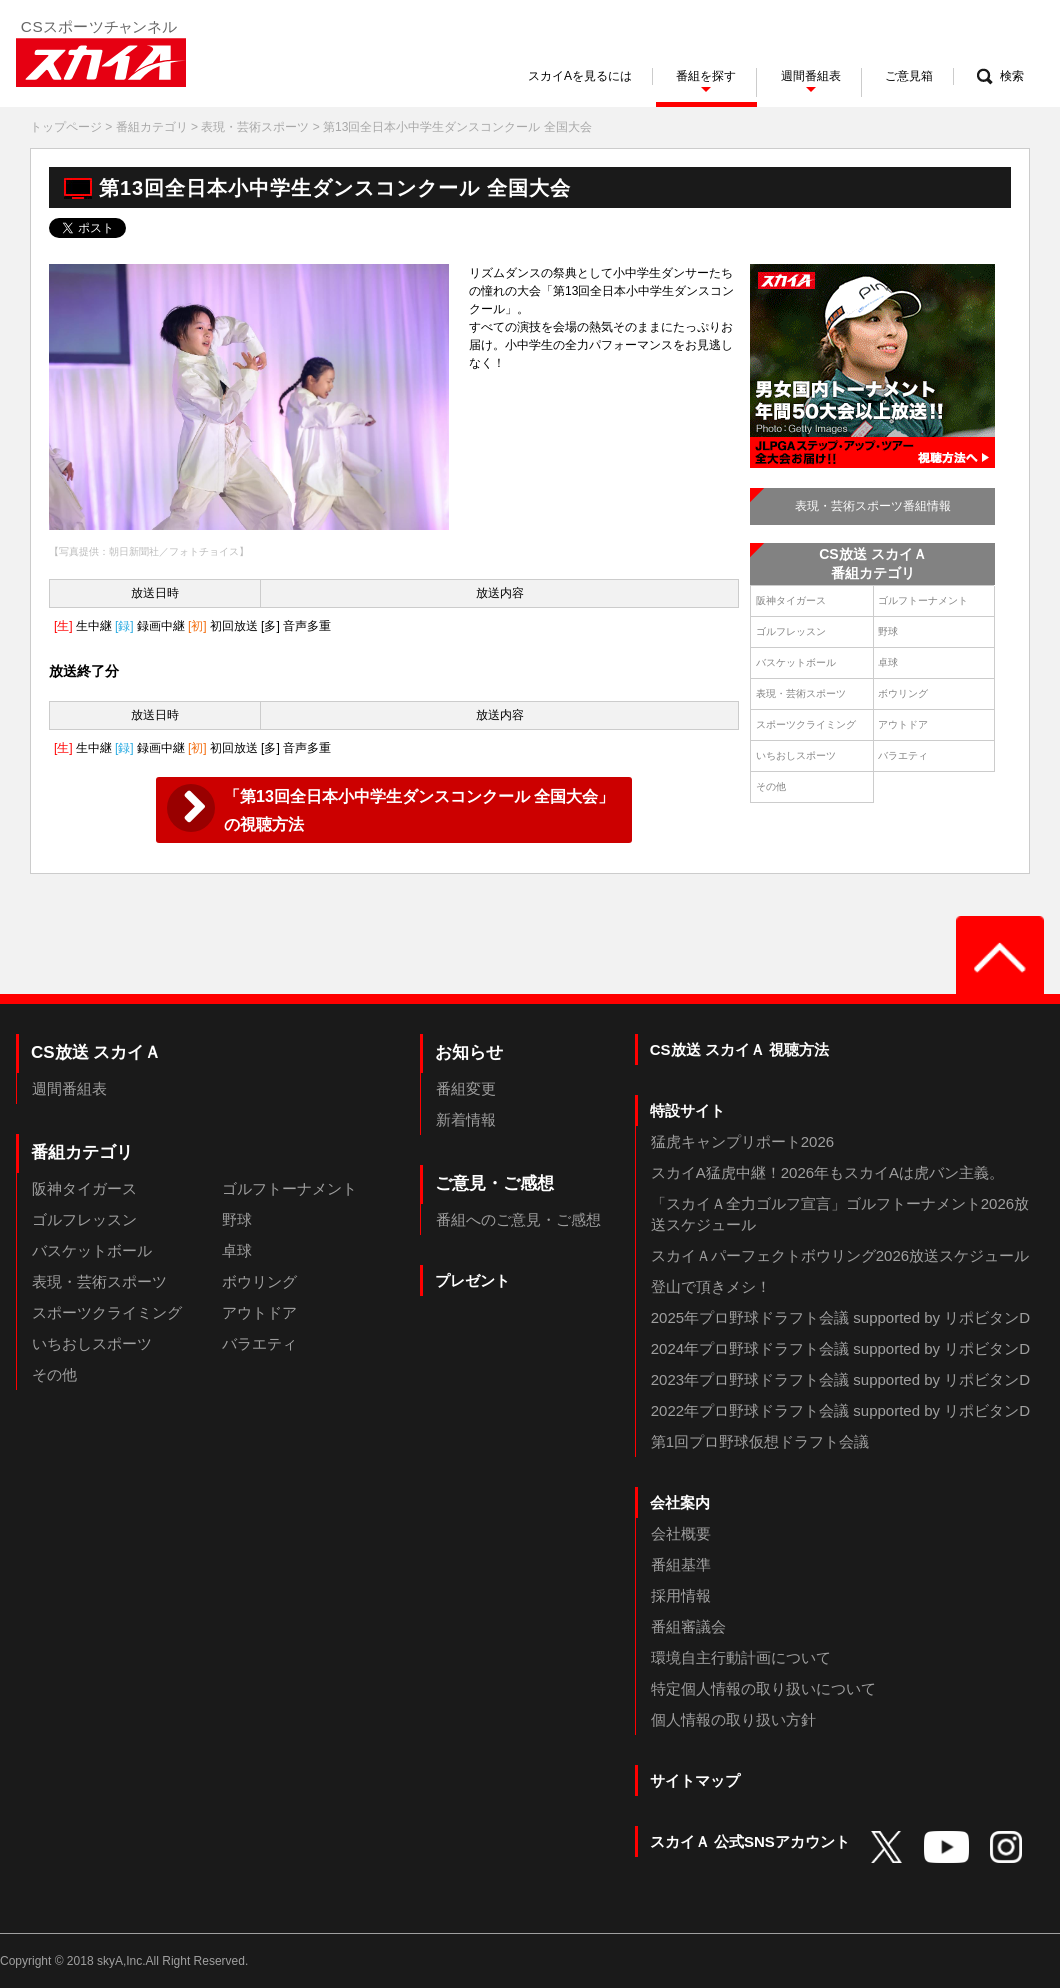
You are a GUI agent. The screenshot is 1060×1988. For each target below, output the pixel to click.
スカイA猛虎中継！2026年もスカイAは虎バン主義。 (827, 1172)
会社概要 (681, 1533)
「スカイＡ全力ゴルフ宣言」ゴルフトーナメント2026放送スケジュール (840, 1214)
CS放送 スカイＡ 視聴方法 (739, 1049)
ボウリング (903, 693)
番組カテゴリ (152, 127)
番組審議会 (688, 1626)
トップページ (66, 127)
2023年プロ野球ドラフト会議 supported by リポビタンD (840, 1379)
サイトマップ (695, 1780)
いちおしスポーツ (796, 755)
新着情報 (466, 1119)
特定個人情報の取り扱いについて (763, 1688)
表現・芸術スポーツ (255, 127)
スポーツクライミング (806, 724)
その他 (771, 786)
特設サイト (687, 1110)
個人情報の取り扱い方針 (733, 1719)
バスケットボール (796, 662)
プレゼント (472, 1280)
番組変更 (466, 1088)
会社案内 (680, 1502)
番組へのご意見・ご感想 (518, 1219)
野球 (888, 631)
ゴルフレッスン (791, 631)
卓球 (888, 662)
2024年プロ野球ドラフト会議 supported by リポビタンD (840, 1348)
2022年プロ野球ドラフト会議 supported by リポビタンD (840, 1410)
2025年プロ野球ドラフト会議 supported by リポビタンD (840, 1317)
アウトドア (903, 724)
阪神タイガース (791, 600)
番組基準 (681, 1564)
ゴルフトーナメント (923, 600)
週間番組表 (69, 1088)
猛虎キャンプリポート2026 (742, 1141)
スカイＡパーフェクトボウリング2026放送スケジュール (840, 1255)
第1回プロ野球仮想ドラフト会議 (760, 1441)
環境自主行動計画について (741, 1657)
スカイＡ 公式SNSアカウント (750, 1841)
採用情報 (681, 1595)
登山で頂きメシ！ (711, 1286)
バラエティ (903, 755)
